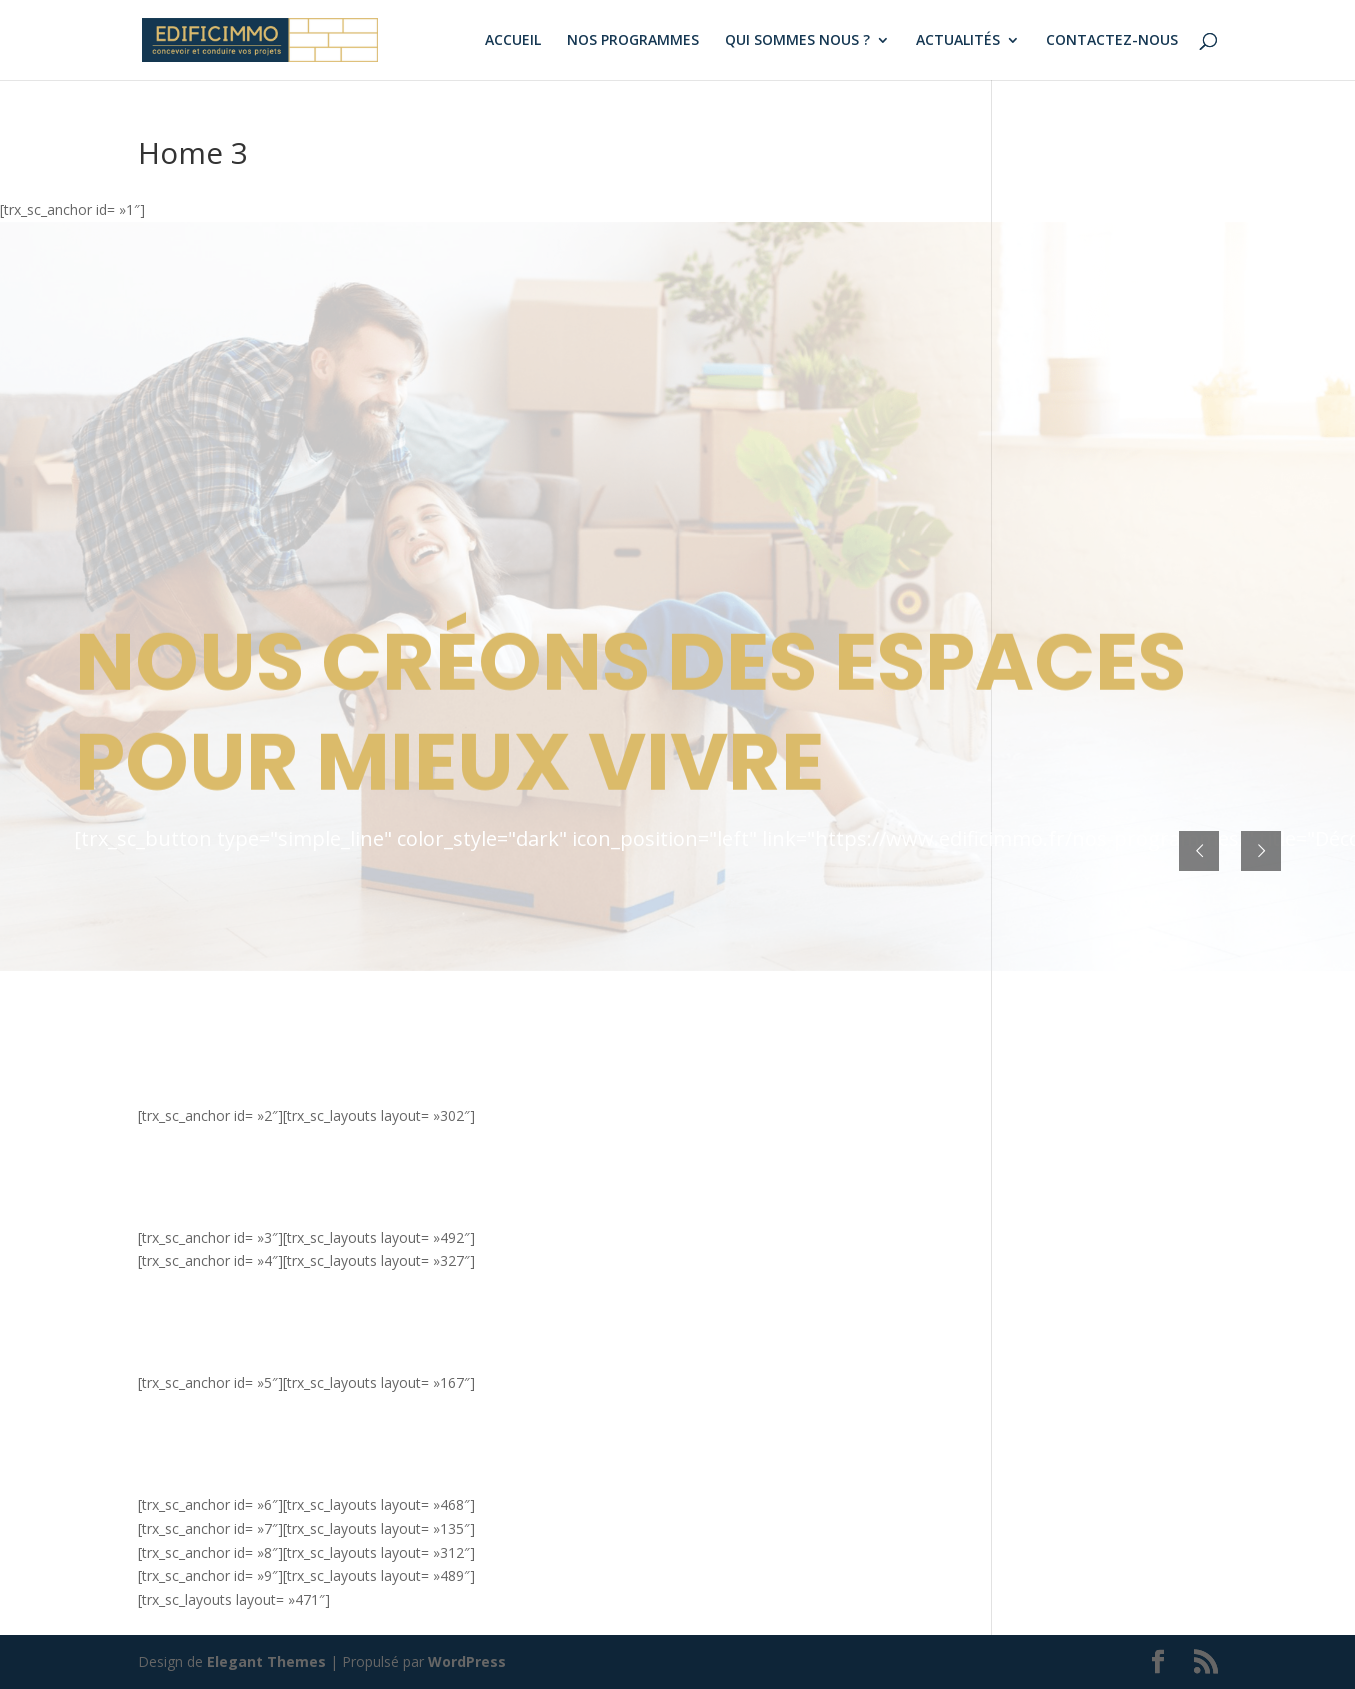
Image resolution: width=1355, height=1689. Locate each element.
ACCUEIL (513, 41)
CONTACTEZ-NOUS (1112, 41)
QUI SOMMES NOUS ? (797, 41)
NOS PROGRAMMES (633, 41)
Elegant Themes (266, 1661)
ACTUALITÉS (958, 41)
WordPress (467, 1661)
